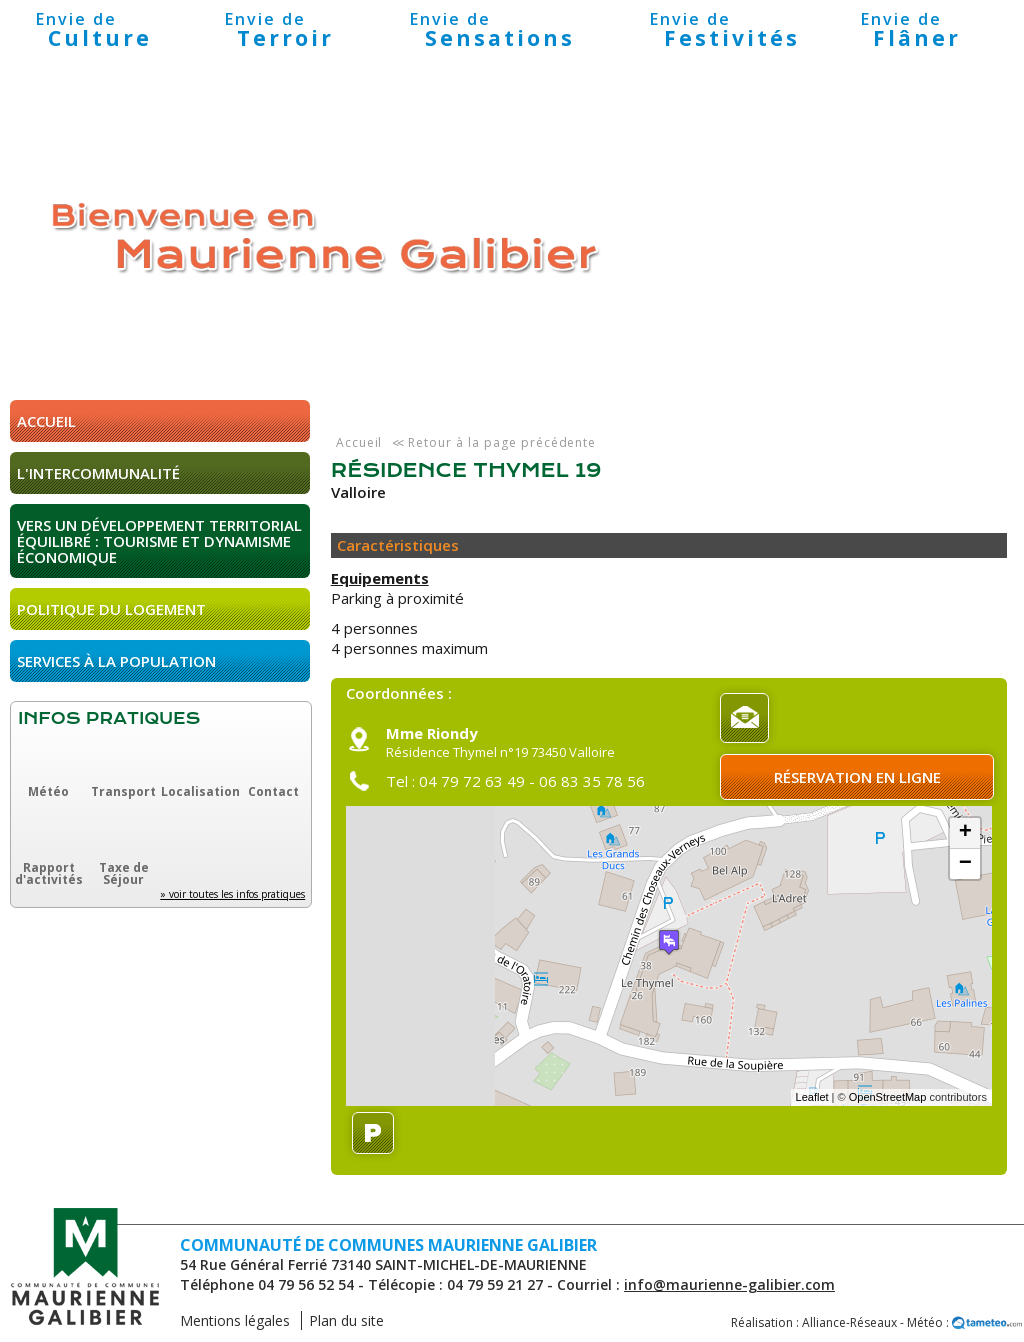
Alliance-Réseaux (849, 1322)
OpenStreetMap (888, 1097)
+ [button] (965, 833)
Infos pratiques (109, 718)
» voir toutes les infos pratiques (232, 894)
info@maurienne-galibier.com (729, 1284)
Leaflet (812, 1097)
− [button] (965, 864)
